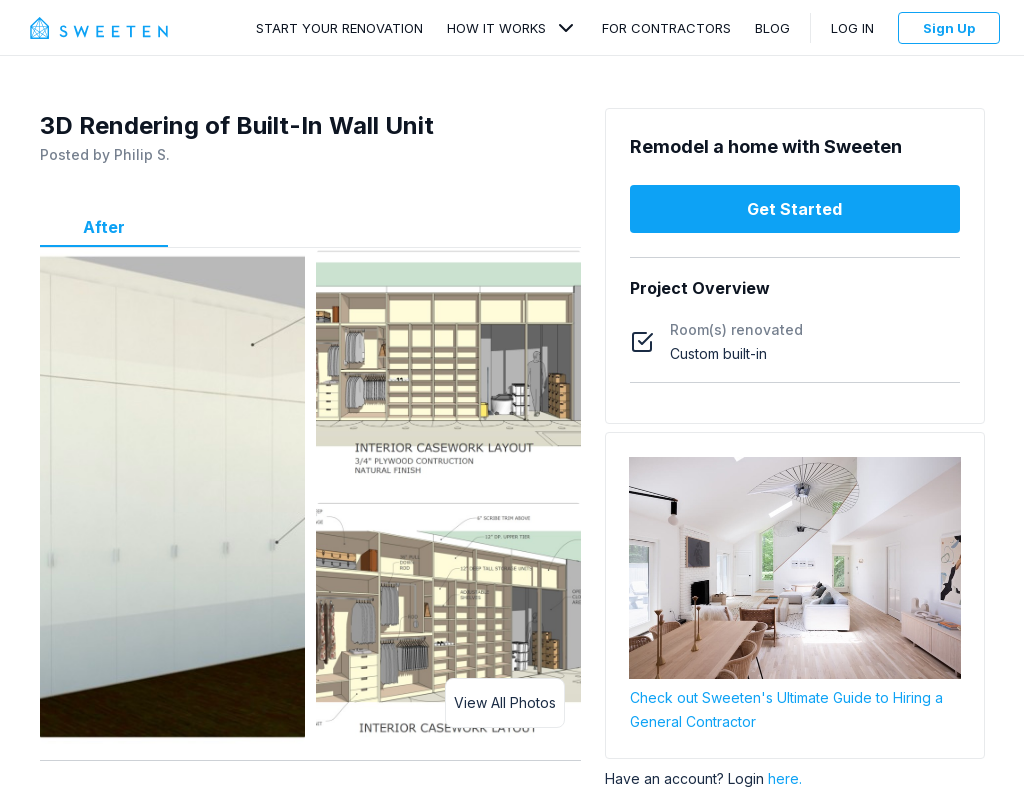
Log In (852, 28)
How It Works (496, 28)
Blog (772, 28)
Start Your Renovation (339, 28)
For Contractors (666, 28)
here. (785, 778)
